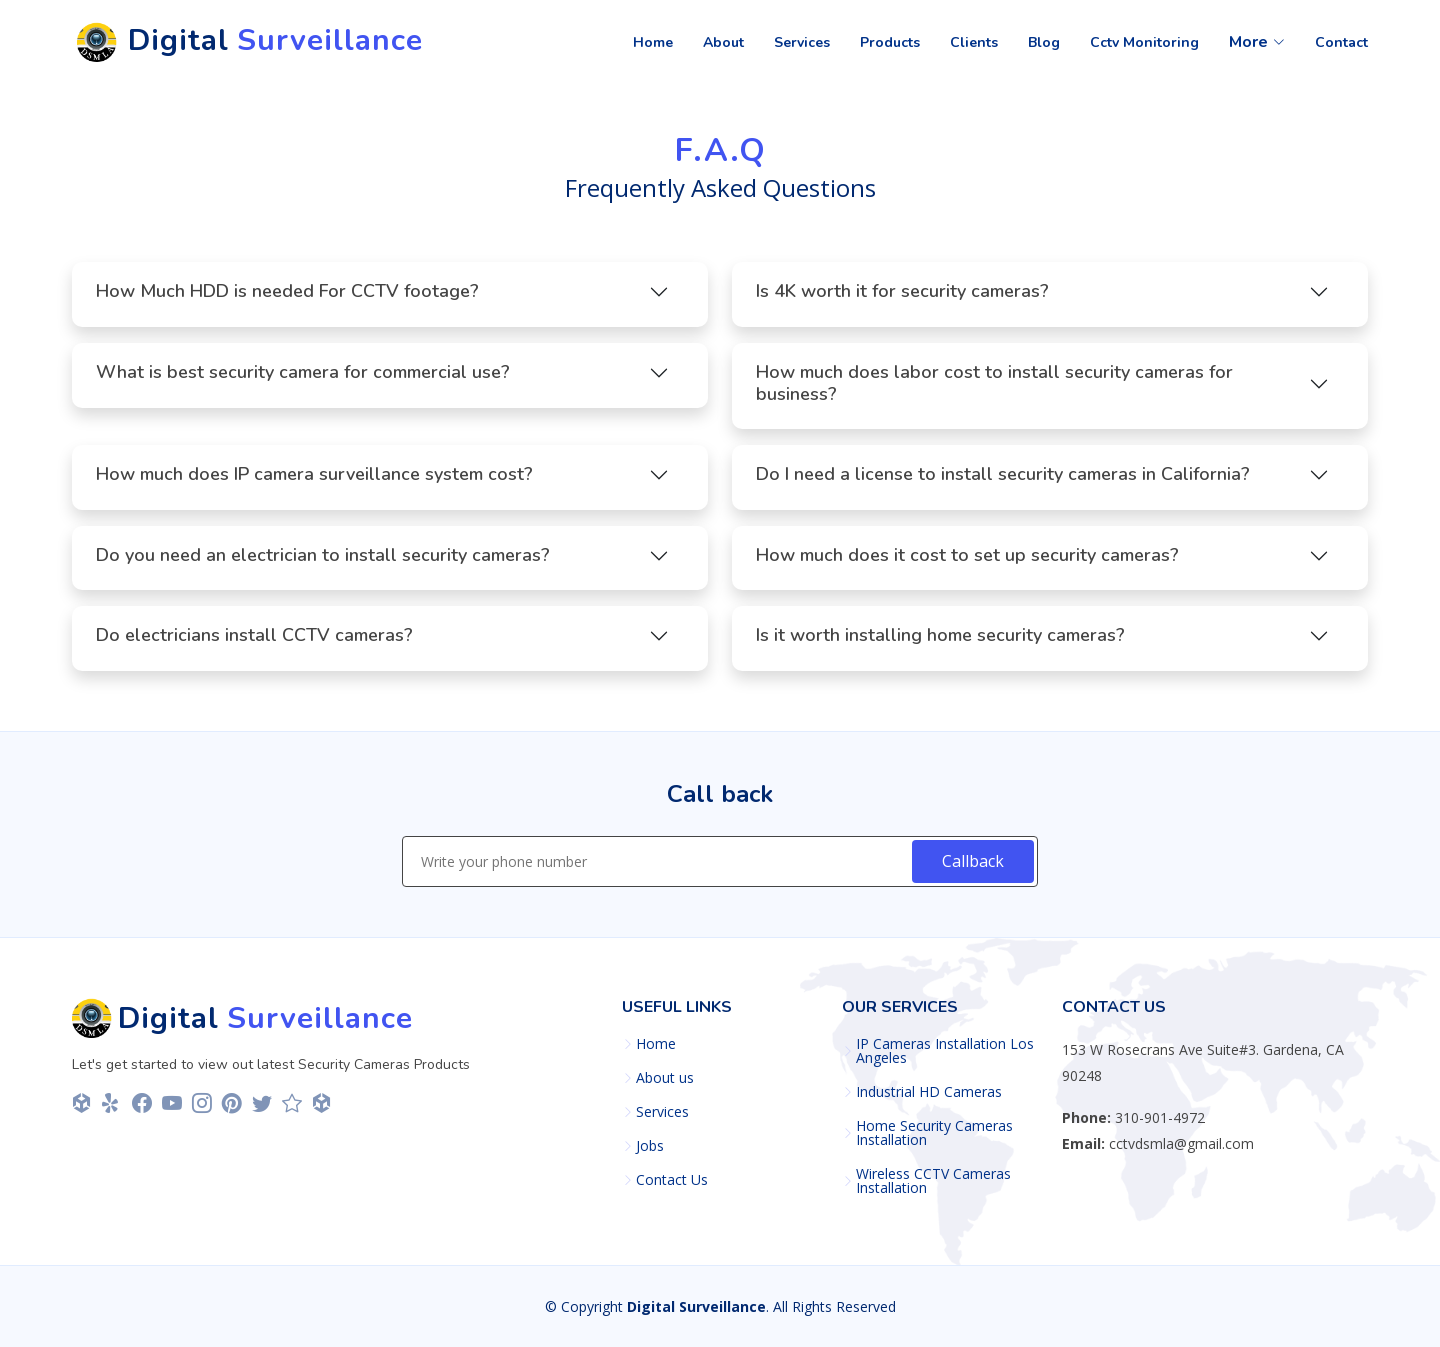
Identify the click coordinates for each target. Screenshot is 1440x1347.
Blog (1044, 42)
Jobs (650, 1146)
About (723, 42)
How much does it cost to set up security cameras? (967, 562)
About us (665, 1078)
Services (662, 1112)
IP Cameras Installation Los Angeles (945, 1051)
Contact (1341, 42)
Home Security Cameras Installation (934, 1133)
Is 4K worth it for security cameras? (902, 298)
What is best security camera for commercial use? (303, 379)
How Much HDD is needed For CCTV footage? (287, 298)
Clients (974, 42)
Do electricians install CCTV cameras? (254, 642)
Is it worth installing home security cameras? (940, 642)
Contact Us (672, 1180)
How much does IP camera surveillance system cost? (314, 481)
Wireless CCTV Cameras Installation (933, 1181)
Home (653, 42)
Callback (973, 861)
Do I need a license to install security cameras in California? (1003, 481)
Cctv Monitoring (1144, 42)
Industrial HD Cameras (929, 1092)
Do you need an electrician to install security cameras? (323, 562)
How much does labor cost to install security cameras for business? (994, 390)
